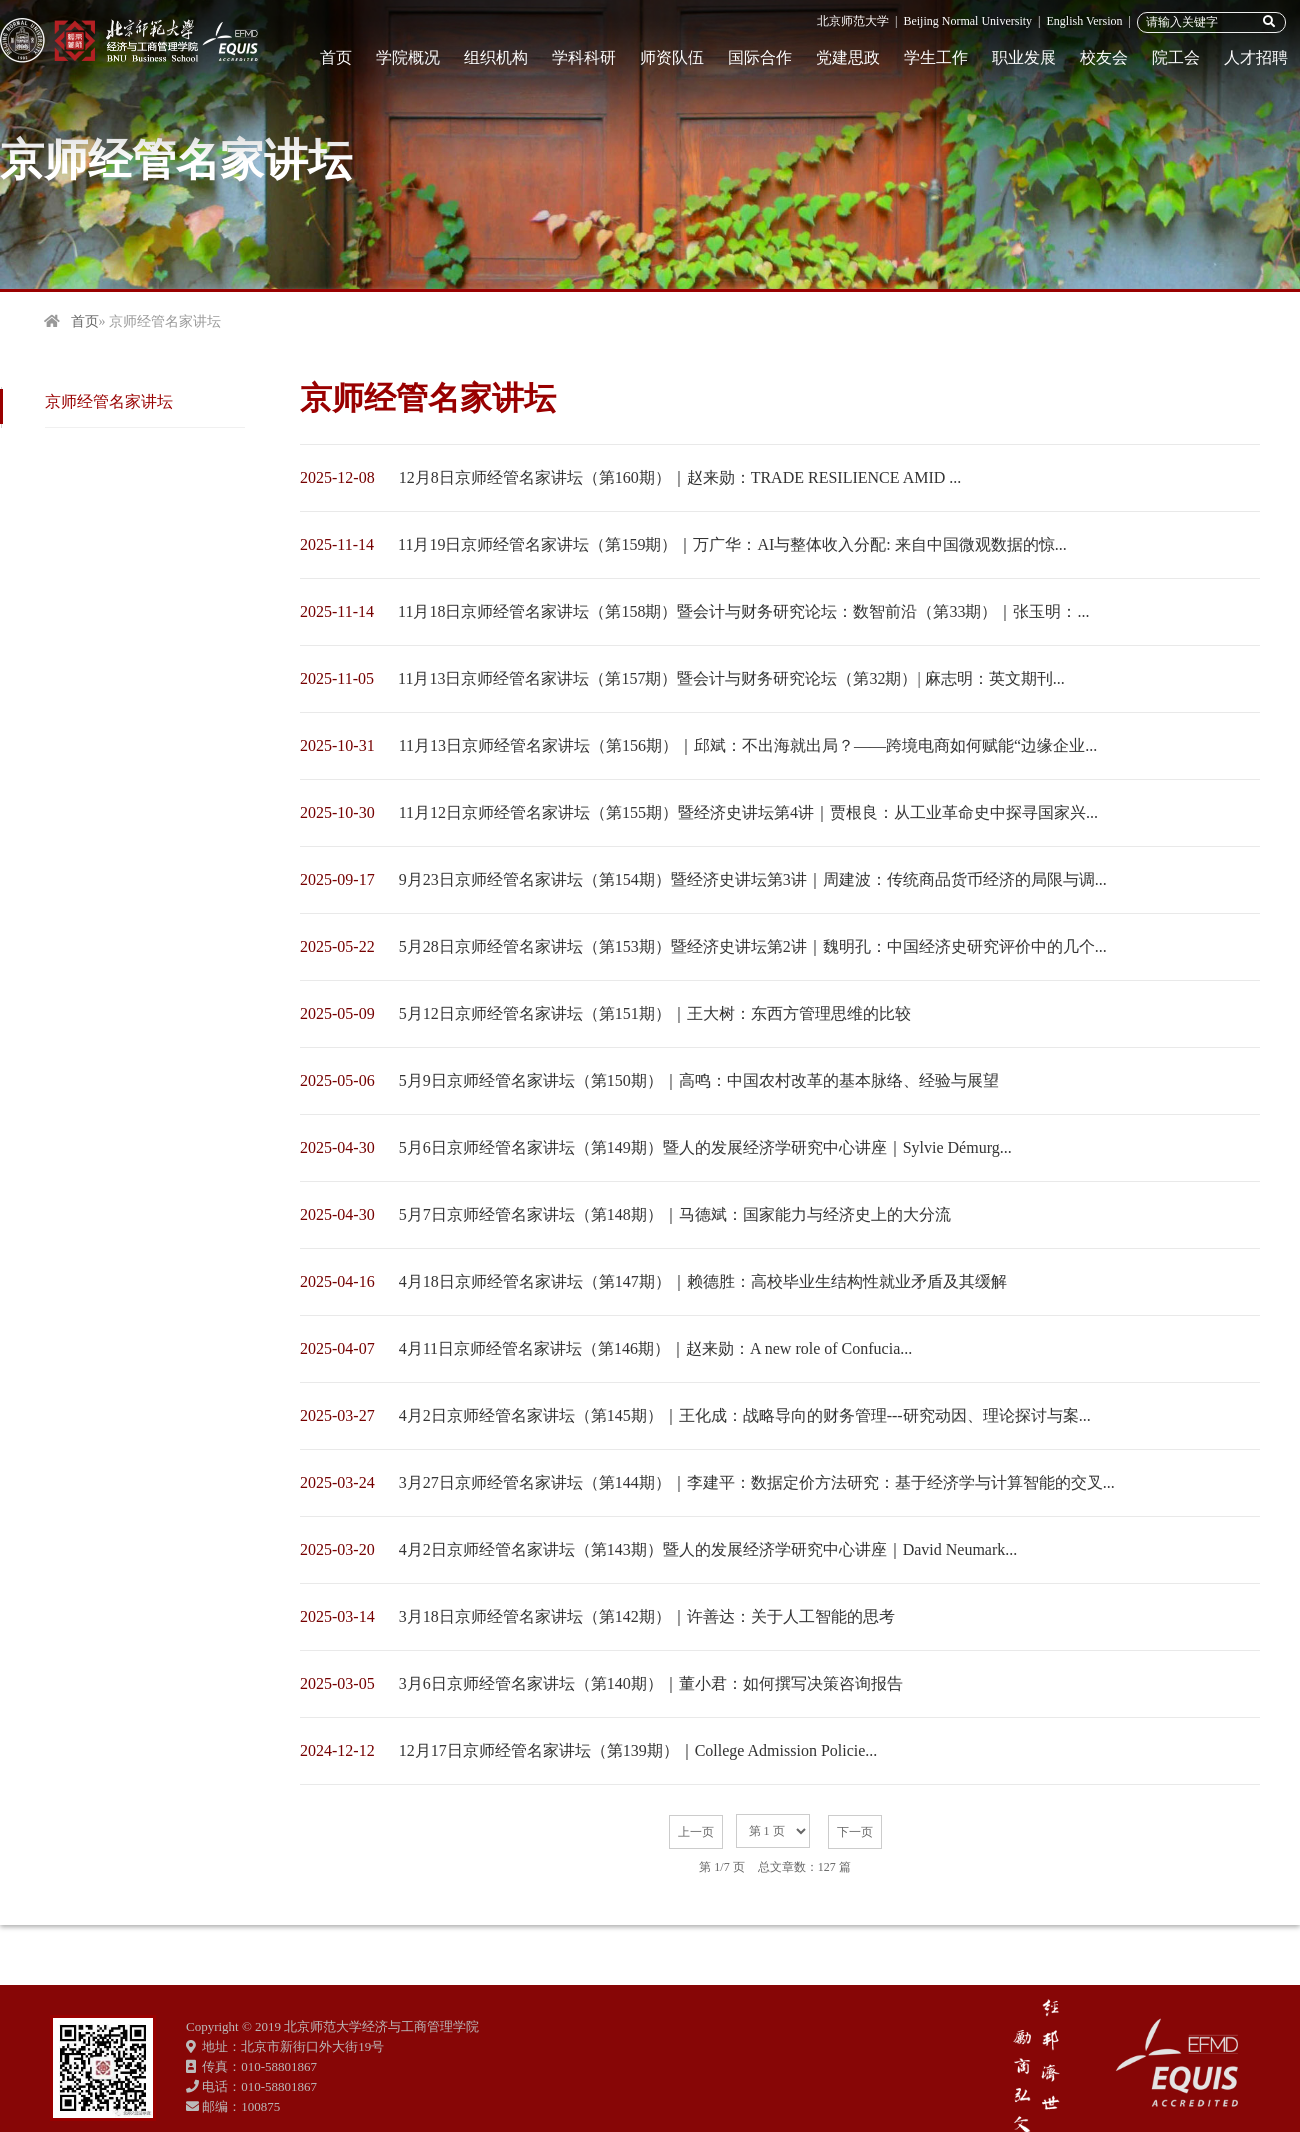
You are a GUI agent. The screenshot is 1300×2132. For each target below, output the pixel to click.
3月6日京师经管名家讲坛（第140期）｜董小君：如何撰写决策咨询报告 (651, 1683)
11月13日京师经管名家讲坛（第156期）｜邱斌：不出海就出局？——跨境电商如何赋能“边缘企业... (748, 745)
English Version (1084, 21)
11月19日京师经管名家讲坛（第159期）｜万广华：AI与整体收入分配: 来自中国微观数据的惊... (732, 544)
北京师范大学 (853, 21)
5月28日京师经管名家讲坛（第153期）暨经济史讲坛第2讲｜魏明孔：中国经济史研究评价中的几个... (753, 946)
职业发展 (1024, 57)
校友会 (1104, 57)
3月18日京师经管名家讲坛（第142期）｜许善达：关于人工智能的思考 (647, 1616)
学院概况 (408, 57)
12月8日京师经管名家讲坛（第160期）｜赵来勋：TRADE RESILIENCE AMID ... (680, 477)
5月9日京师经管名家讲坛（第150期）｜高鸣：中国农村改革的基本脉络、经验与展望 (699, 1080)
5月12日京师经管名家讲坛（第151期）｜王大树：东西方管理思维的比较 (655, 1013)
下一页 (855, 1832)
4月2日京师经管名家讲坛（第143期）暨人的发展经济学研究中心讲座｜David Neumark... (708, 1549)
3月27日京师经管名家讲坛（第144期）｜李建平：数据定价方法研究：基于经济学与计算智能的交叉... (757, 1482)
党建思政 (848, 57)
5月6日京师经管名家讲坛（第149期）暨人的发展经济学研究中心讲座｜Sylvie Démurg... (705, 1147)
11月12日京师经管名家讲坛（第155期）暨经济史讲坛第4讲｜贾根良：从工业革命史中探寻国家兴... (748, 812)
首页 (336, 57)
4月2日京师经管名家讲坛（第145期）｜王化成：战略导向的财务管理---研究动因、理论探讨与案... (745, 1415)
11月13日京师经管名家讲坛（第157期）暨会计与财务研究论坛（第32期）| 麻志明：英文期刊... (731, 678)
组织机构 (496, 57)
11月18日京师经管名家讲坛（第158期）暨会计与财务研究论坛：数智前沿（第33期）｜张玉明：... (743, 611)
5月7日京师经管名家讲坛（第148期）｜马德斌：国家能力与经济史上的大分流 (675, 1214)
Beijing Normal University (967, 21)
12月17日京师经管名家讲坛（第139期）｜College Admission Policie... (638, 1750)
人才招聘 (1256, 57)
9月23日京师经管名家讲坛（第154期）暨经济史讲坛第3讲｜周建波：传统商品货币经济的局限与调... (753, 879)
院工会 (1176, 57)
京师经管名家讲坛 (109, 401)
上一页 (696, 1832)
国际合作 (760, 57)
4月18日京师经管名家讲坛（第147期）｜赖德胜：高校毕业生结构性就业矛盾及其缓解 (703, 1281)
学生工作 (936, 57)
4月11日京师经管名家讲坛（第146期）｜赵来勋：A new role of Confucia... (656, 1348)
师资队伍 (672, 57)
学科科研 (584, 57)
